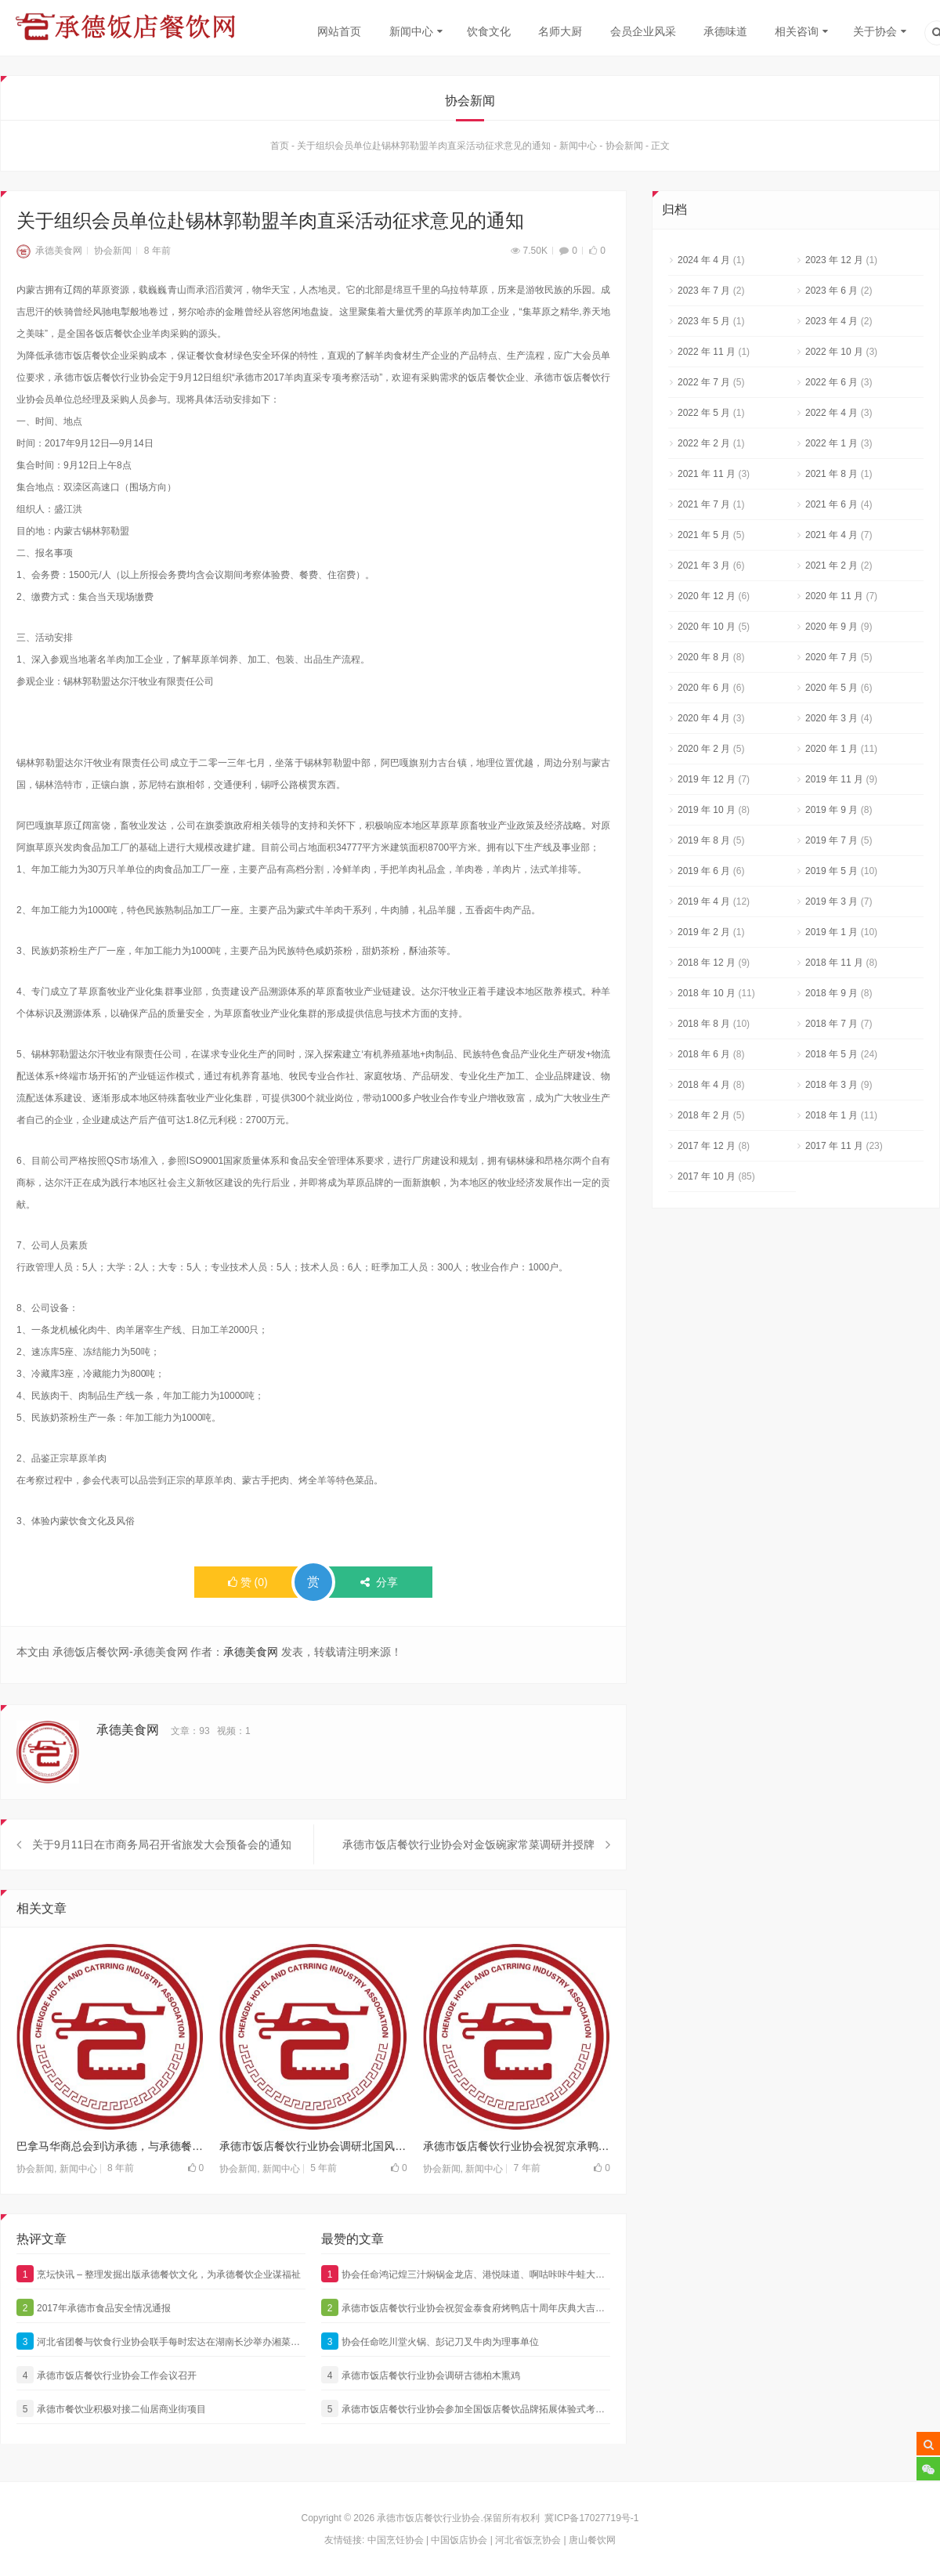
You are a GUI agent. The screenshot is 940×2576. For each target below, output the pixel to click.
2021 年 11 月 (707, 475)
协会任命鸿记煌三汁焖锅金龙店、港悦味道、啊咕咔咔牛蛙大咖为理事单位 (465, 2324)
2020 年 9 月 (831, 628)
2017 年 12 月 (707, 1147)
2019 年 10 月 (707, 811)
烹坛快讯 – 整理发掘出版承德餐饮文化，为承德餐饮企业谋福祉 (158, 2324)
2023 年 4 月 (831, 322)
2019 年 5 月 (831, 872)
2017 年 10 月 (707, 1177)
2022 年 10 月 (834, 353)
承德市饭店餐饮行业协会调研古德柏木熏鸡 (420, 2425)
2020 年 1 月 (831, 750)
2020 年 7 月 (831, 658)
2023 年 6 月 (831, 292)
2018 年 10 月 (707, 994)
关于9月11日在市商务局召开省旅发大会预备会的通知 (161, 1895)
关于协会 (875, 31)
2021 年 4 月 (831, 536)
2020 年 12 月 (707, 597)
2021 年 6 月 (831, 505)
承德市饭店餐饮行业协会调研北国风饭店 (313, 2197)
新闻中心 (411, 31)
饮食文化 (489, 31)
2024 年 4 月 (704, 261)
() (248, 1583)
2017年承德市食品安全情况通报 (93, 2358)
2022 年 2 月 (704, 444)
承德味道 (725, 31)
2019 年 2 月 (704, 933)
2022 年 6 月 (831, 383)
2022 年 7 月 (704, 383)
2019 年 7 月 (831, 841)
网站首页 (339, 31)
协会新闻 (624, 147)
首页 (279, 147)
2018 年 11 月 (834, 964)
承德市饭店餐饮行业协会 (428, 2518)
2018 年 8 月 (704, 1025)
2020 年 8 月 (704, 658)
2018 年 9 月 (831, 994)
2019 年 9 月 (831, 811)
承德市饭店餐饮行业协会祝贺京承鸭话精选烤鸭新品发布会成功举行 (516, 2197)
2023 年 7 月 (704, 292)
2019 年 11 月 (834, 780)
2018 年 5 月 (831, 1055)
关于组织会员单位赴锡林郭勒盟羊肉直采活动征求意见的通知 (424, 147)
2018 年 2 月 (704, 1116)
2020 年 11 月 (834, 597)
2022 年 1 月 (831, 444)
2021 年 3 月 (704, 567)
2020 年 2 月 (704, 750)
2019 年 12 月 (707, 780)
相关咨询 (797, 31)
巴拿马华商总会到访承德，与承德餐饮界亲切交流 (110, 2197)
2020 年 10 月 (707, 628)
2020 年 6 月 (704, 689)
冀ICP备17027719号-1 (591, 2518)
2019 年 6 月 (704, 872)
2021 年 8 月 (831, 475)
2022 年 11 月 (707, 353)
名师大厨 (560, 31)
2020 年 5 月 (831, 689)
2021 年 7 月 (704, 505)
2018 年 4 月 (704, 1086)
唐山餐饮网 (592, 2539)
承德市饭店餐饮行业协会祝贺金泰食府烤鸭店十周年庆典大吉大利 (465, 2358)
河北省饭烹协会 (528, 2539)
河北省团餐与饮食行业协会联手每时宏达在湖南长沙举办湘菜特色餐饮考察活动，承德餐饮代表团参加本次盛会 (161, 2392)
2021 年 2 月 (831, 567)
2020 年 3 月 (831, 719)
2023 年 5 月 (704, 322)
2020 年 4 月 (704, 719)
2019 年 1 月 (831, 933)
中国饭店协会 (459, 2539)
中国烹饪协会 (395, 2539)
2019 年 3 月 (831, 903)
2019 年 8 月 (704, 841)
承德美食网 (49, 252)
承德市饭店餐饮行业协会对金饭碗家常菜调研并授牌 (468, 1895)
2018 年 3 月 (831, 1086)
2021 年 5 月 (704, 536)
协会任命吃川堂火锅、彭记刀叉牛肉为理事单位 (430, 2392)
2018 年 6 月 (704, 1055)
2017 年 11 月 (834, 1147)
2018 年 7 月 (831, 1025)
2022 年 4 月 (831, 414)
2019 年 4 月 (704, 903)
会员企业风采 (643, 31)
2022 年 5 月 (704, 414)
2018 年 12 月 (707, 964)
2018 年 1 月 (831, 1116)
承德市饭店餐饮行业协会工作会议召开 (106, 2425)
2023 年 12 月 (834, 261)
